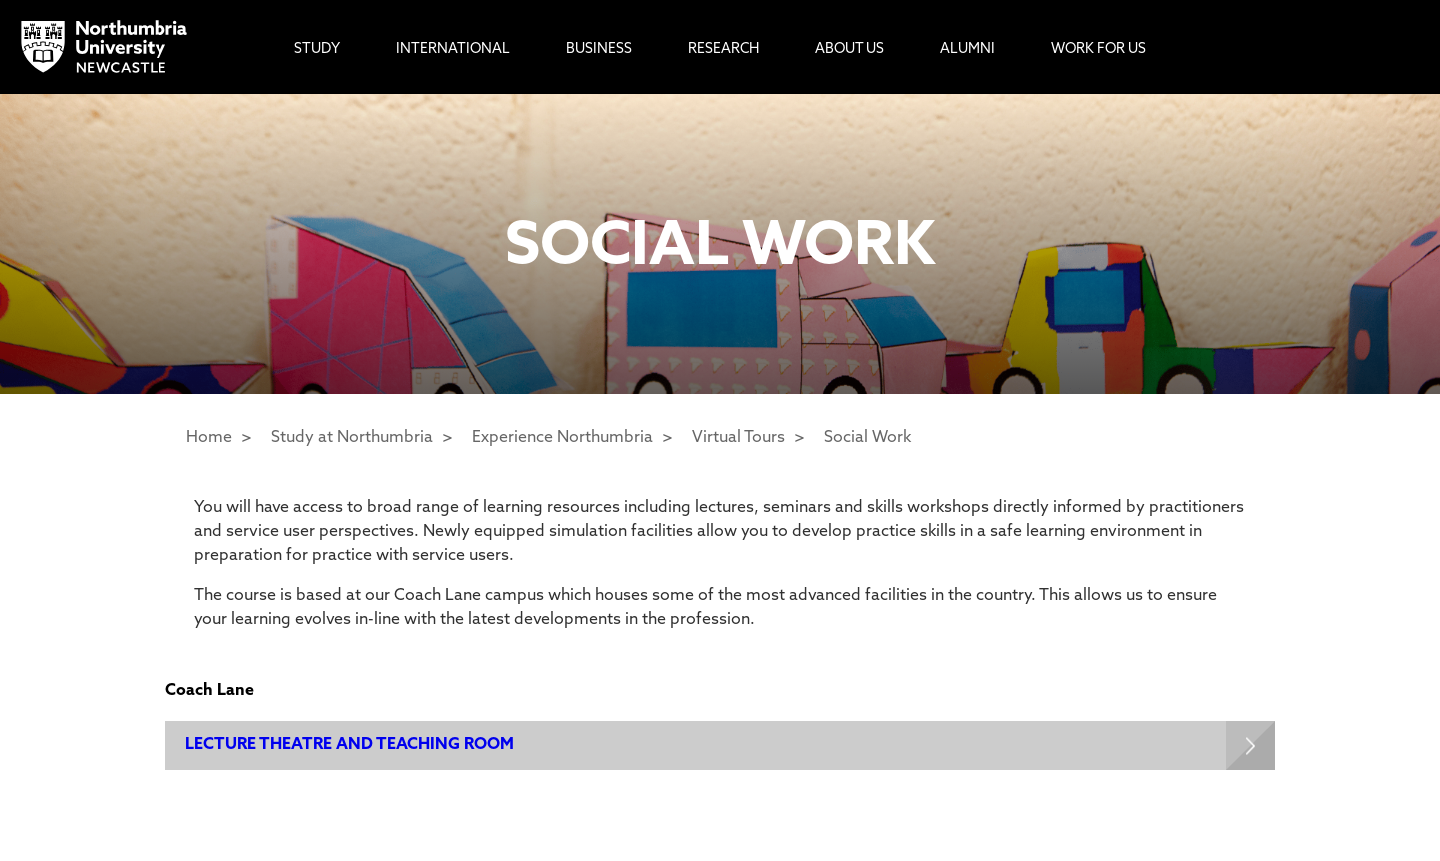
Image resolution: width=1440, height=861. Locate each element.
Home (209, 438)
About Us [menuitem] (849, 49)
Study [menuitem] (317, 49)
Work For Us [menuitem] (1098, 49)
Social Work (867, 438)
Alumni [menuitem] (967, 49)
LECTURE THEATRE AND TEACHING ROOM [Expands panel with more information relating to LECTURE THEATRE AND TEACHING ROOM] (349, 745)
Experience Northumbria (562, 438)
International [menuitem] (453, 49)
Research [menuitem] (723, 49)
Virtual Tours (738, 438)
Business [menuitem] (599, 49)
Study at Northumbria (352, 438)
